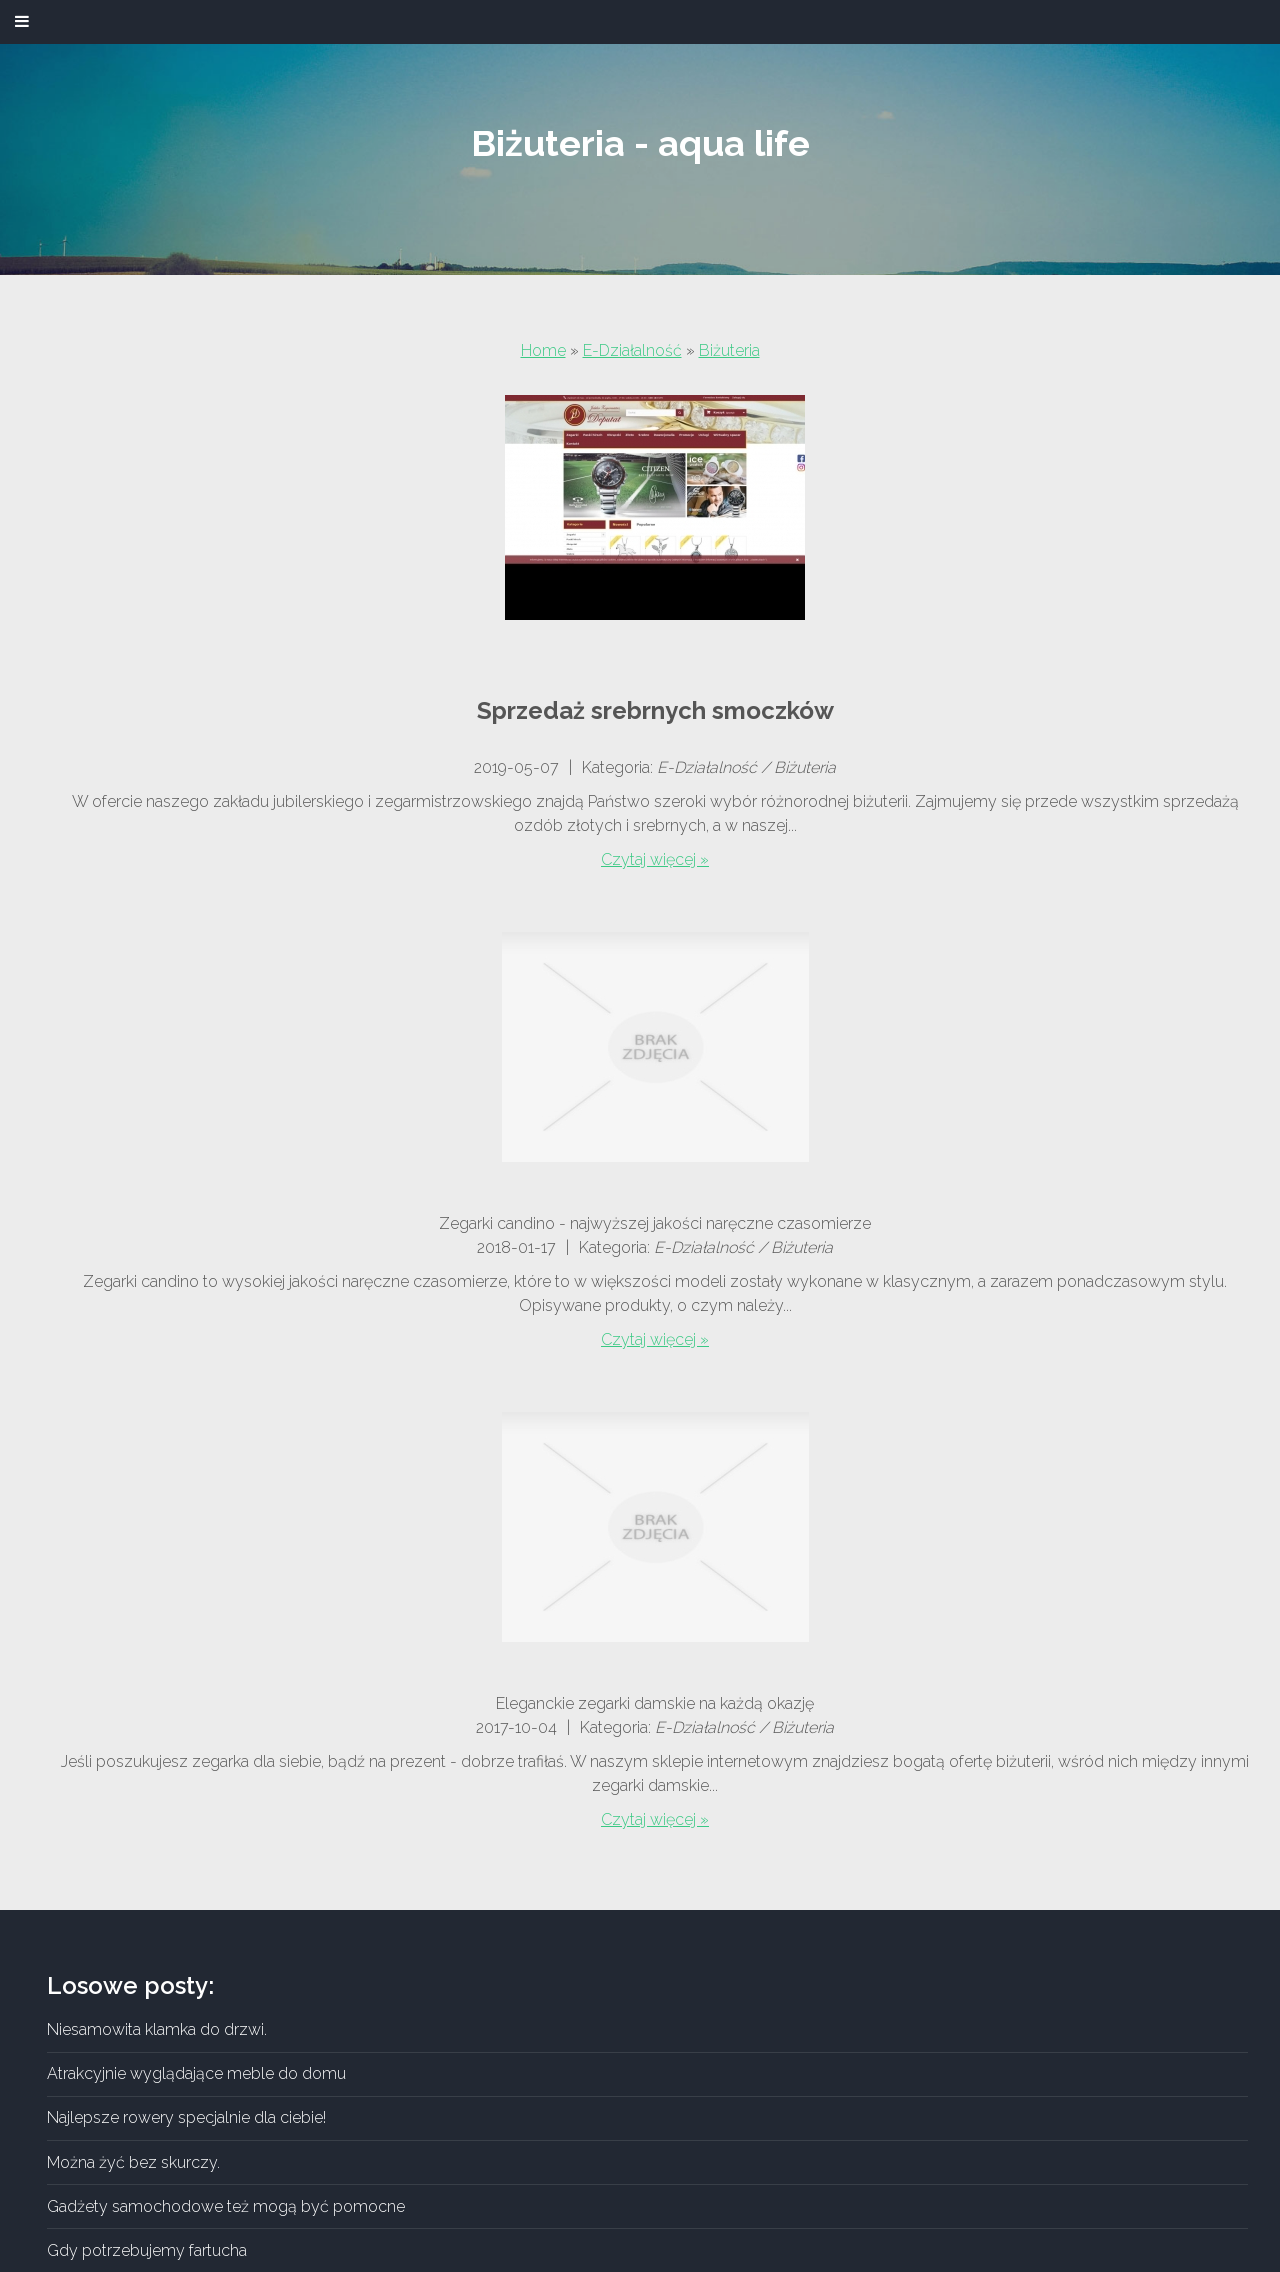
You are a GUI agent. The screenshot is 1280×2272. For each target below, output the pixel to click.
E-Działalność (632, 350)
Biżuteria (729, 350)
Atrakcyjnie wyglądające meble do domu (196, 2073)
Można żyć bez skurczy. (133, 2162)
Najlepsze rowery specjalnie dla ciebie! (186, 2117)
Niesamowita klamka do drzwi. (157, 2029)
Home (543, 350)
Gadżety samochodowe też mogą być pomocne (226, 2206)
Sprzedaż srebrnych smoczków (655, 710)
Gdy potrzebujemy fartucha (147, 2250)
